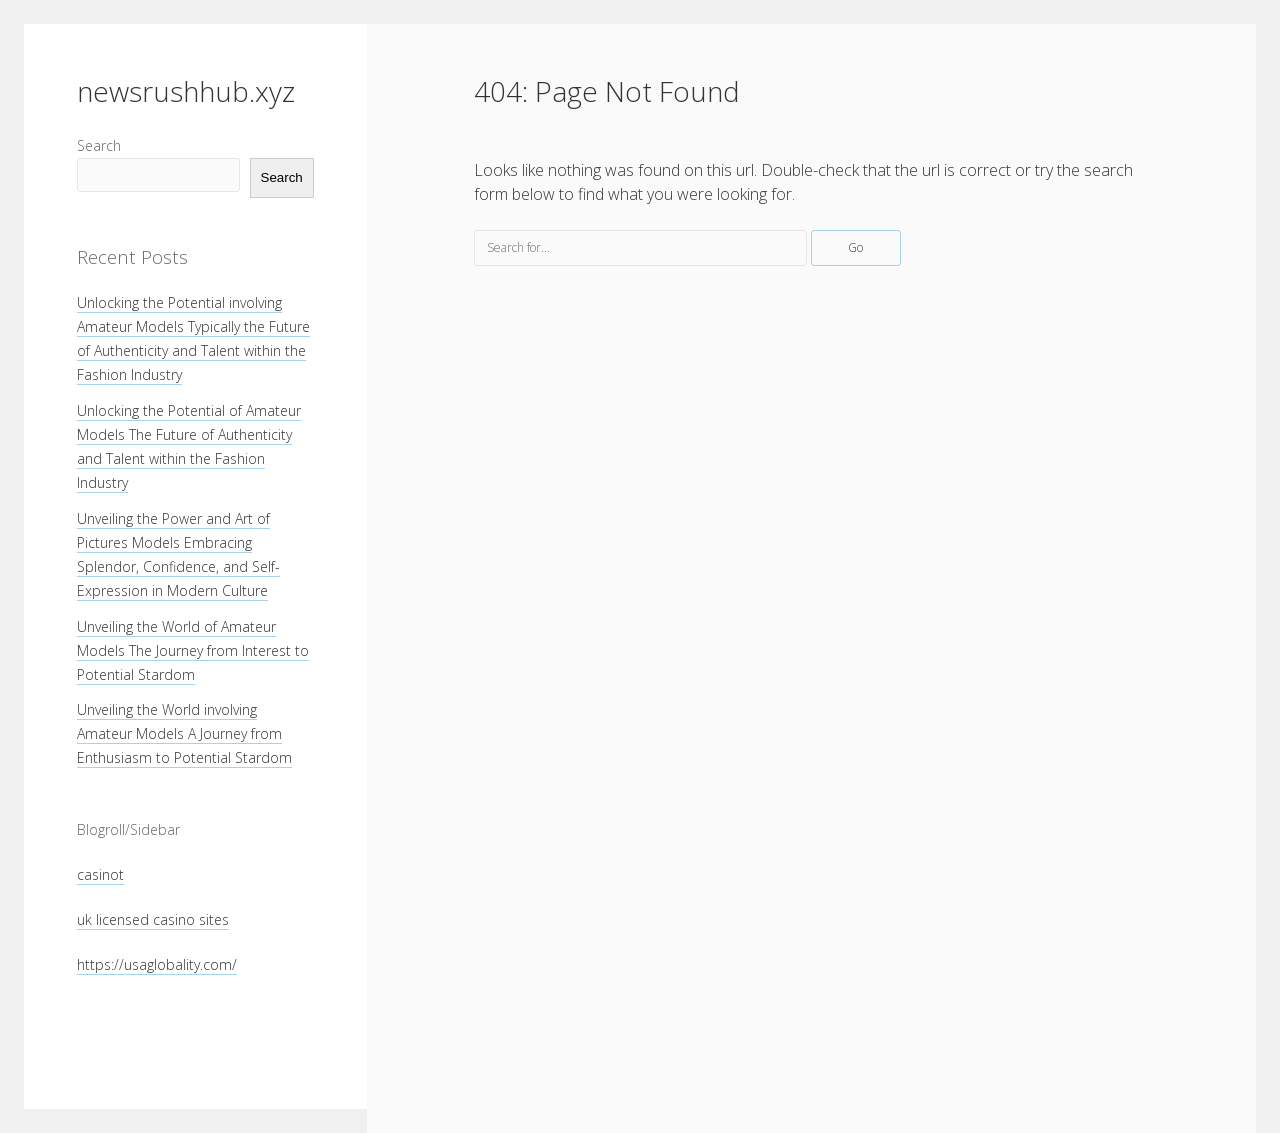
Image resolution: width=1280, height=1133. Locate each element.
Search (99, 145)
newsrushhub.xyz (186, 91)
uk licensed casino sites (153, 919)
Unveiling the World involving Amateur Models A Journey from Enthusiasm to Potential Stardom (184, 733)
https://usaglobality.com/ (157, 964)
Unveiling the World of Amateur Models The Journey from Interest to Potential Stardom (193, 650)
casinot (100, 874)
